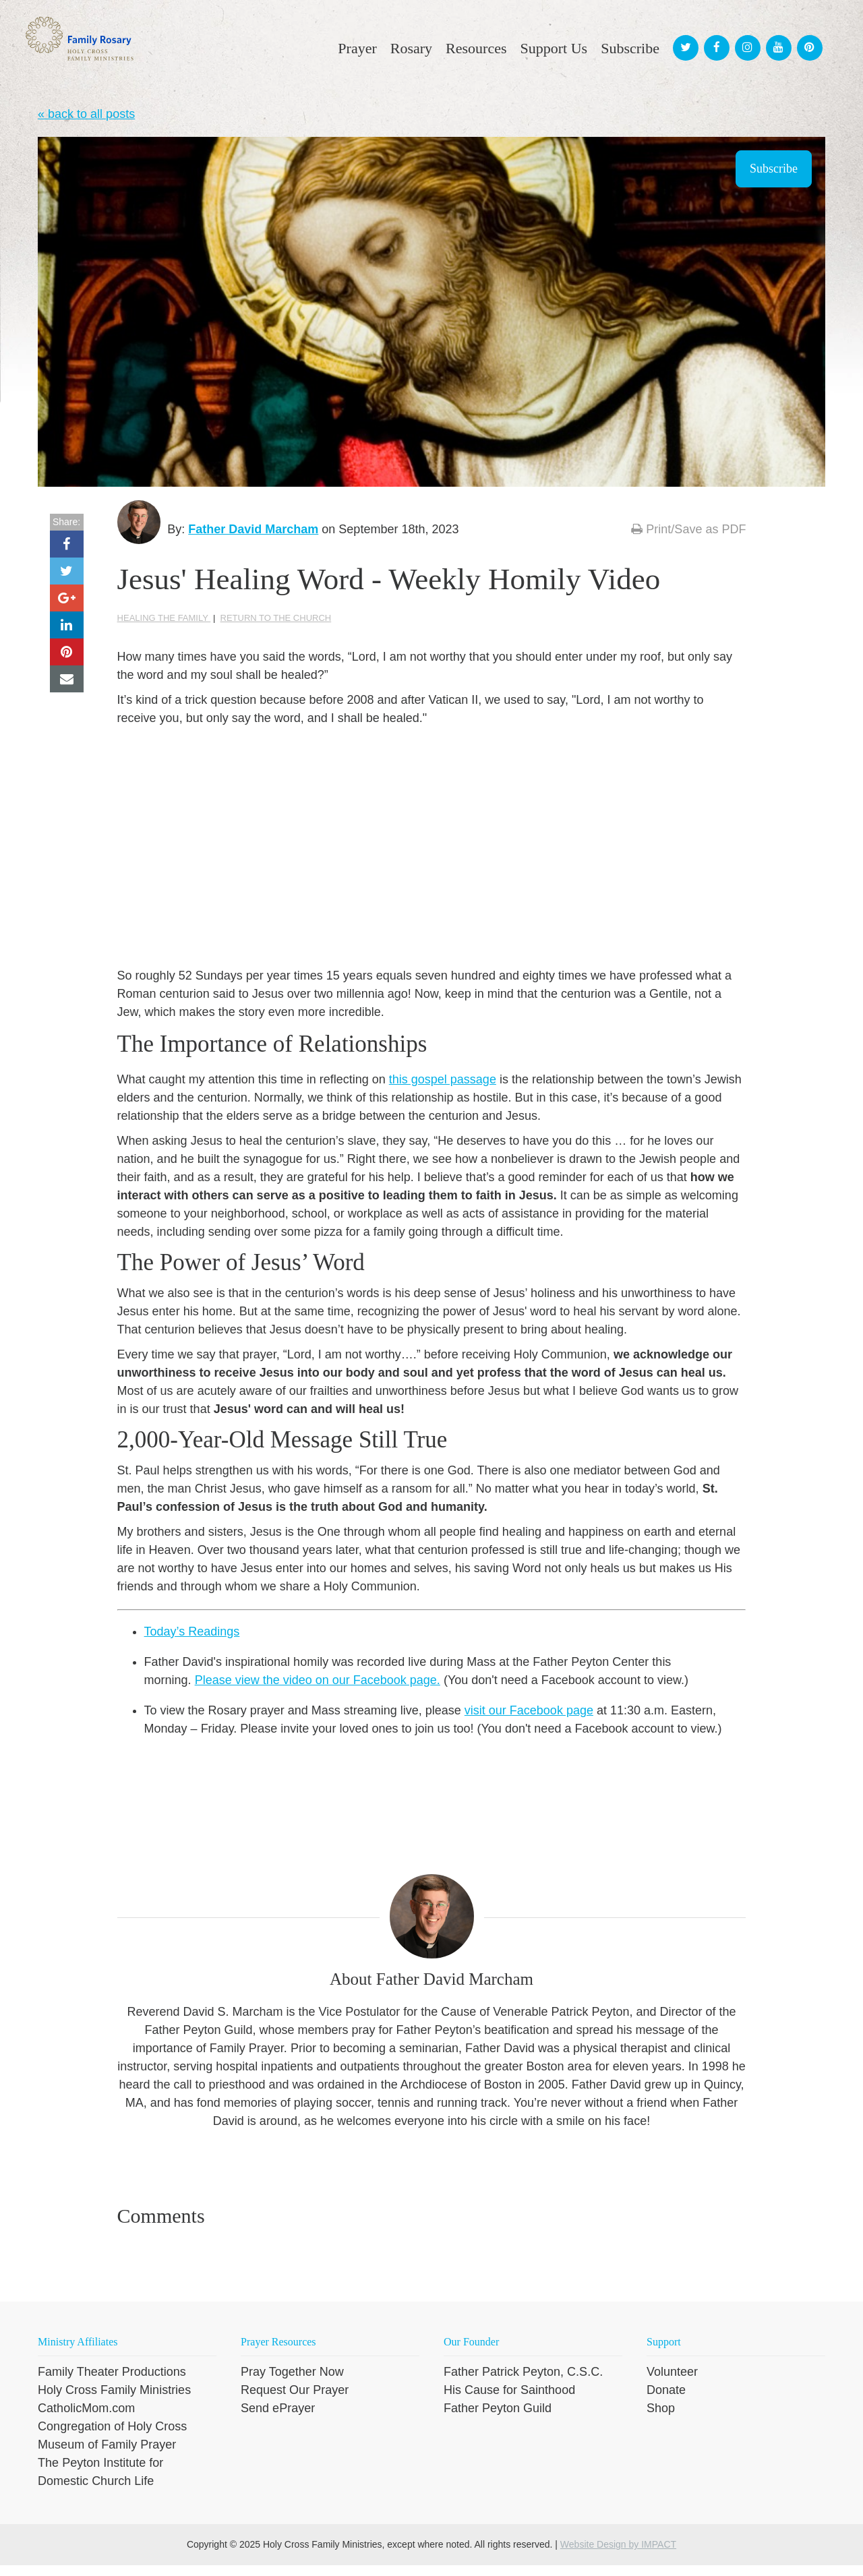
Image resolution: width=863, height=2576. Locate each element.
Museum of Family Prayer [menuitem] (107, 2455)
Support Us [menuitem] (554, 48)
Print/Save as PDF (688, 529)
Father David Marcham (264, 529)
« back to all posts (86, 114)
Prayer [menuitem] (357, 48)
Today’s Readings (192, 1641)
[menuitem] (683, 35)
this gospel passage (442, 1090)
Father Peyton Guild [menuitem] (498, 2419)
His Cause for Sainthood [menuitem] (509, 2400)
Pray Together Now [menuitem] (292, 2382)
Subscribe (774, 168)
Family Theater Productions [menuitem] (112, 2382)
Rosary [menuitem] (411, 48)
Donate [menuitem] (666, 2400)
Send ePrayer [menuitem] (278, 2419)
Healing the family (164, 628)
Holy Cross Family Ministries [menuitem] (114, 2400)
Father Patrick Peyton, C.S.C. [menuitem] (523, 2382)
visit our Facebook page (529, 1720)
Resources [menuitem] (476, 48)
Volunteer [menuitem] (672, 2382)
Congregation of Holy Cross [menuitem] (112, 2437)
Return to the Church (276, 628)
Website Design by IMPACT (618, 2555)
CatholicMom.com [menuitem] (86, 2419)
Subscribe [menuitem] (630, 48)
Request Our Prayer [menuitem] (295, 2400)
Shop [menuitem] (661, 2419)
